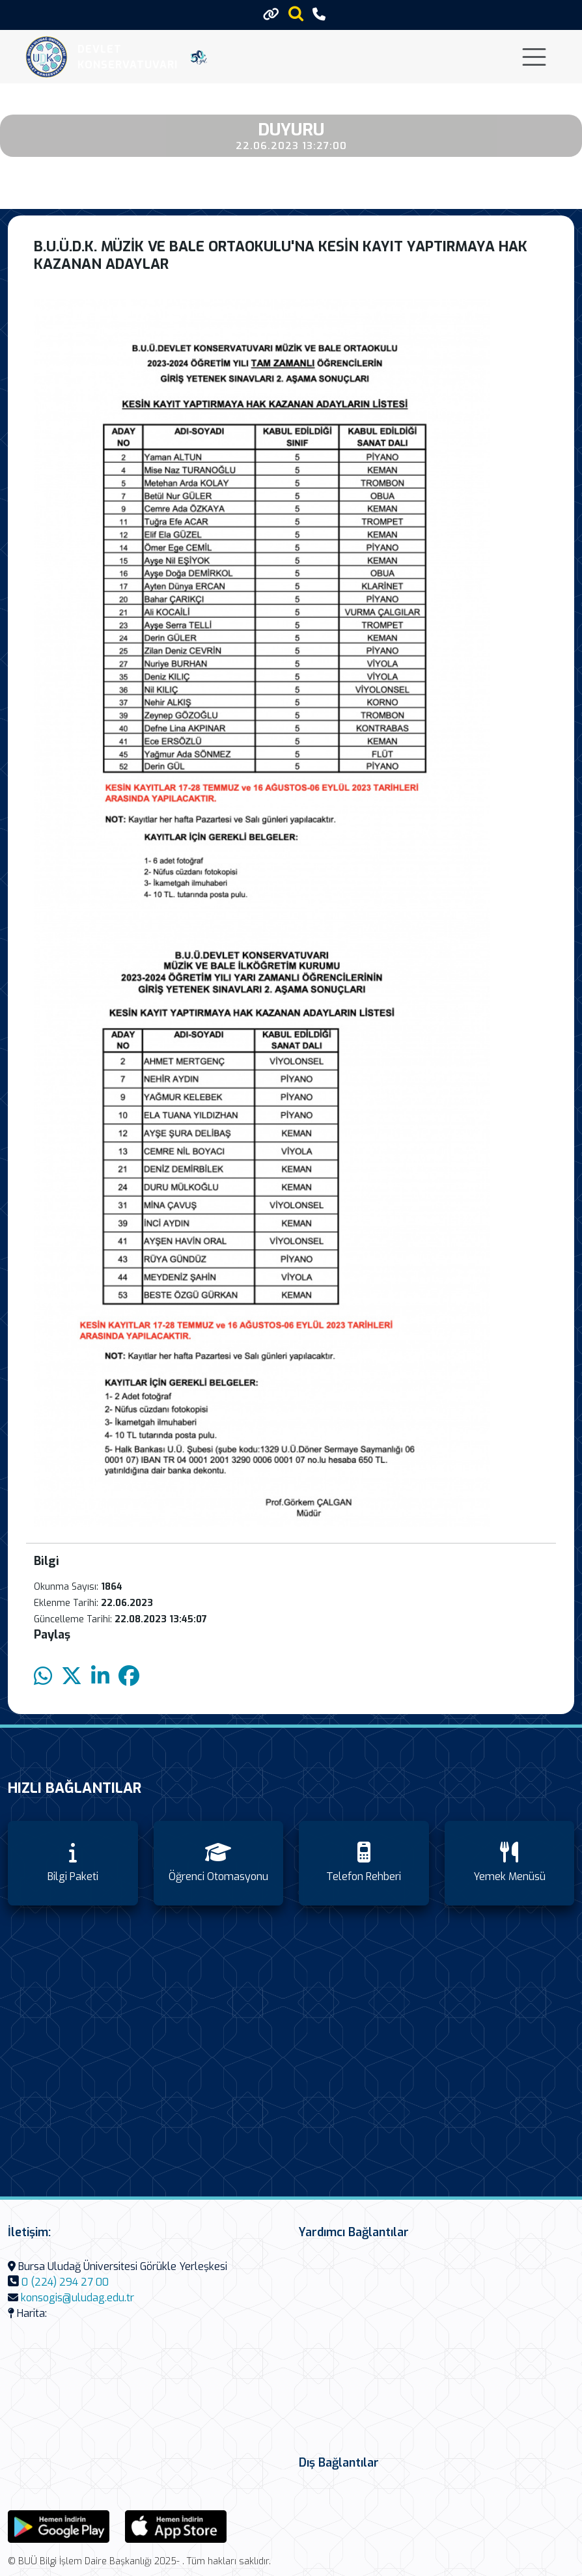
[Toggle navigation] (534, 57)
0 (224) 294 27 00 (65, 2282)
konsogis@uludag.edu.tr (77, 2298)
